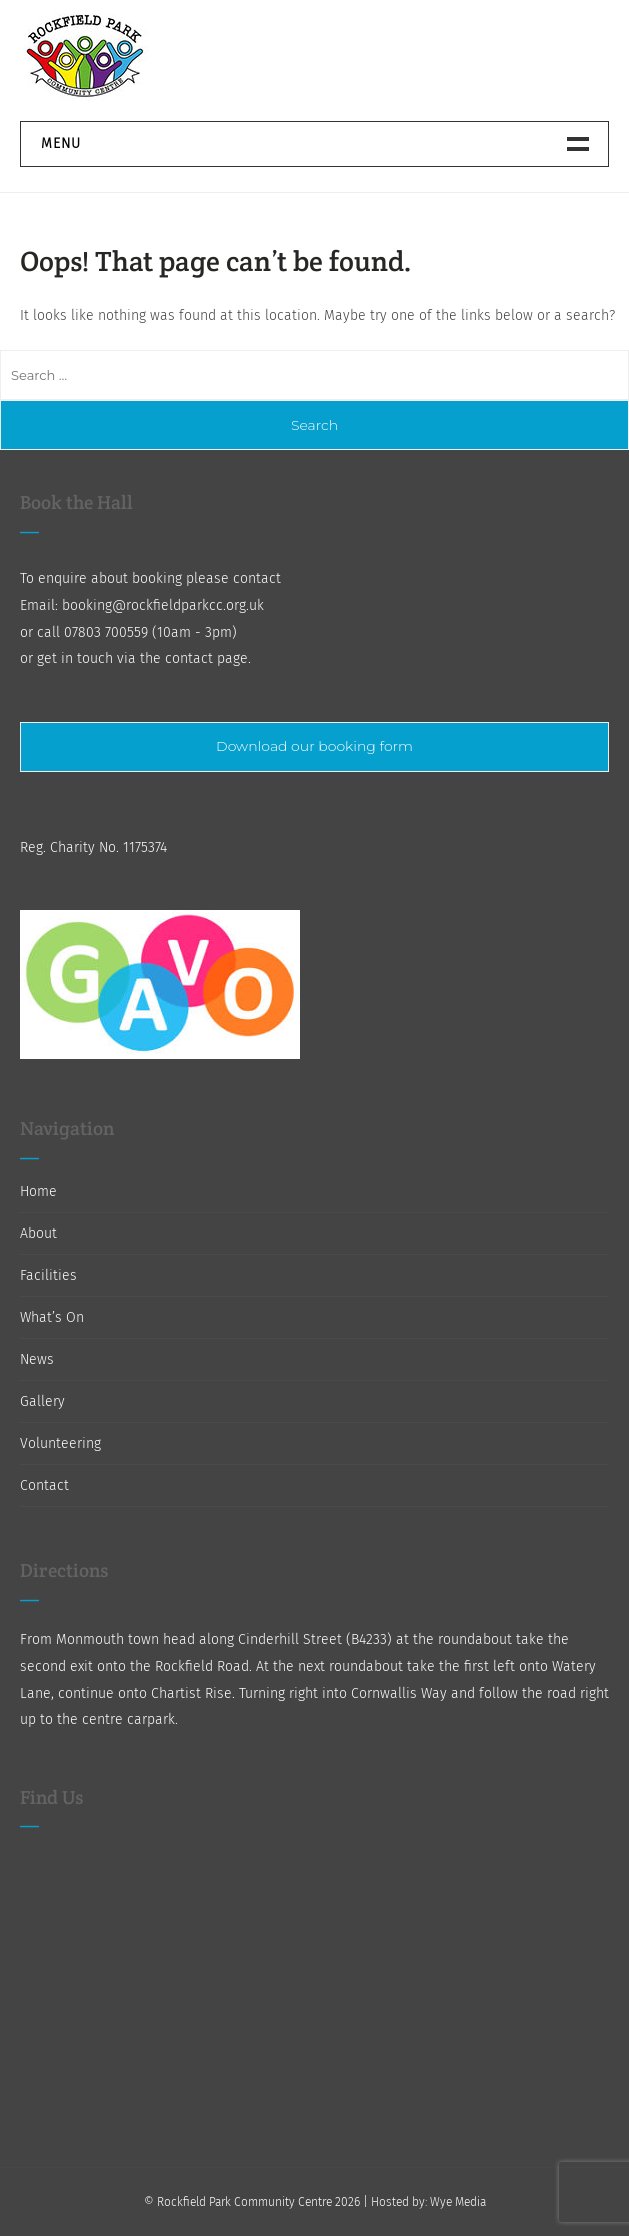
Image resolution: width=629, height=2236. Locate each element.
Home (38, 1191)
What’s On (52, 1317)
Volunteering (60, 1443)
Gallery (42, 1401)
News (37, 1359)
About (38, 1233)
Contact (44, 1485)
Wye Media (458, 2202)
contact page (206, 658)
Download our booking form (314, 746)
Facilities (48, 1275)
